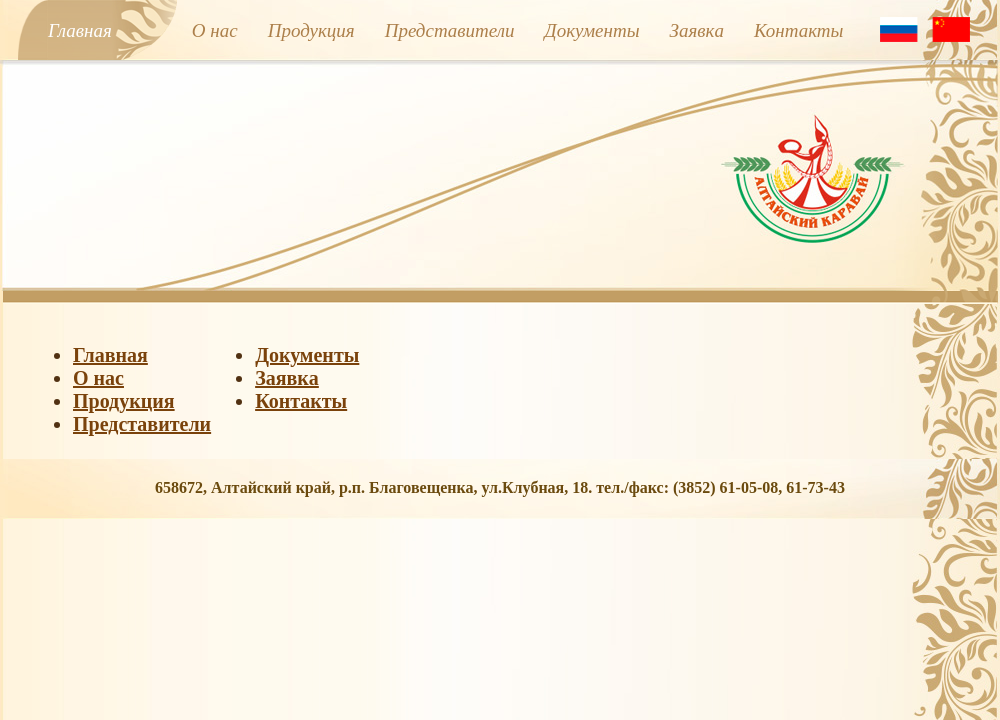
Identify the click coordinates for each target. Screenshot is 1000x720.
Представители (450, 30)
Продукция (311, 30)
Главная (80, 30)
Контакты (799, 30)
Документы (592, 30)
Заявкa (697, 30)
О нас (215, 30)
